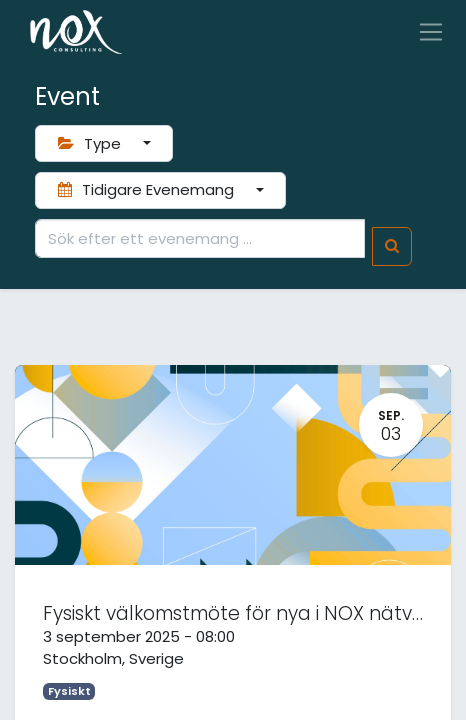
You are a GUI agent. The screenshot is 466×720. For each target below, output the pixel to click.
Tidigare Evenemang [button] (148, 189)
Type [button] (91, 143)
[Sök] (392, 246)
